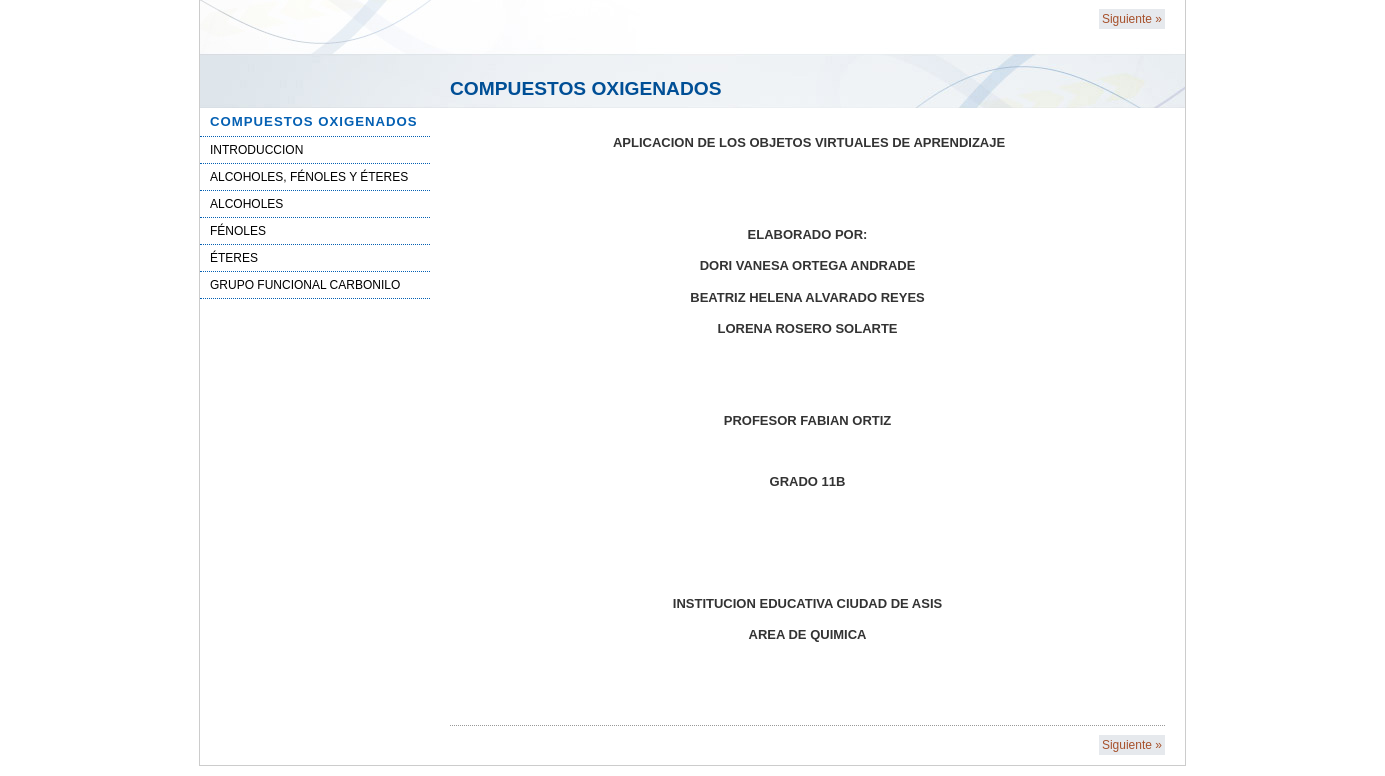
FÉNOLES (238, 231)
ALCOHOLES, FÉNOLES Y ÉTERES (309, 177)
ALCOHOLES (246, 204)
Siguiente (1132, 19)
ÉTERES (234, 258)
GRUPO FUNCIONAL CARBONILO (305, 285)
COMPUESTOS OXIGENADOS (314, 121)
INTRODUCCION (256, 150)
